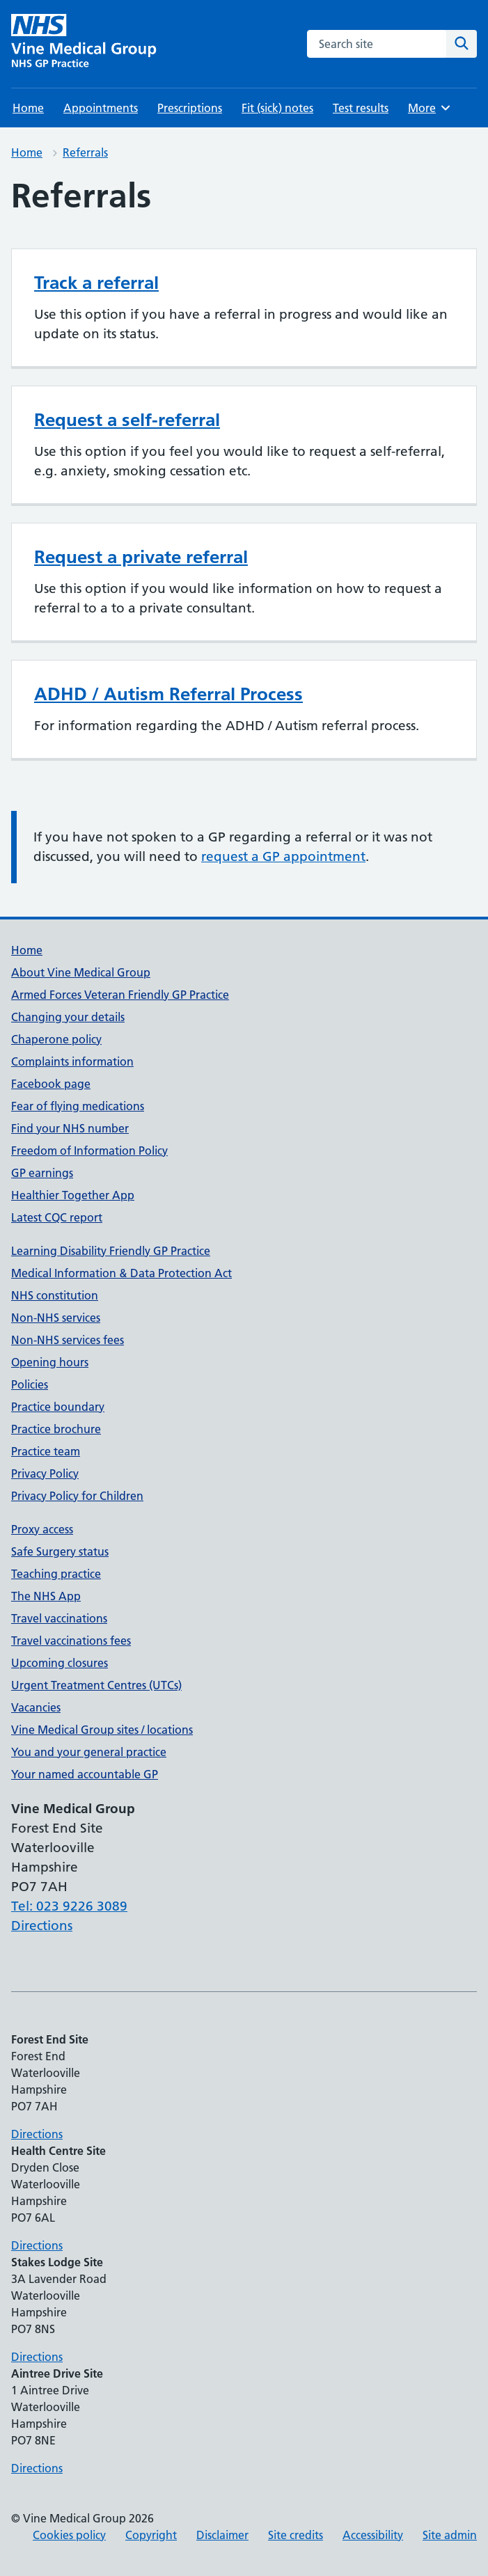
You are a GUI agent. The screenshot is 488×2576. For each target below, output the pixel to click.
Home (28, 108)
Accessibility (373, 2535)
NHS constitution (54, 1295)
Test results (360, 108)
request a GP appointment (283, 856)
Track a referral (96, 282)
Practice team (45, 1451)
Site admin (450, 2535)
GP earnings (42, 1173)
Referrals (85, 152)
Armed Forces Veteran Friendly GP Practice (120, 995)
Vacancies (36, 1707)
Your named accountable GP (84, 1774)
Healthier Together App (72, 1195)
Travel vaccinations (59, 1618)
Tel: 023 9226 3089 (69, 1906)
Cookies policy (69, 2535)
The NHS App (46, 1596)
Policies (29, 1384)
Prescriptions (189, 108)
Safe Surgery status (60, 1551)
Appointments (100, 108)
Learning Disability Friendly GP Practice (110, 1251)
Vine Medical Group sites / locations (102, 1730)
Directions (41, 1926)
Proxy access (42, 1529)
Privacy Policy (45, 1473)
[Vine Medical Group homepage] (86, 44)
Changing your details (68, 1017)
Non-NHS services (55, 1318)
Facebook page (50, 1084)
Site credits (295, 2535)
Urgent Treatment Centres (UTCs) (96, 1685)
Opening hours (49, 1362)
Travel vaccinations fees (71, 1640)
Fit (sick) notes (277, 108)
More (430, 108)
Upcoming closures (59, 1663)
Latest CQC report (56, 1217)
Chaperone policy (56, 1039)
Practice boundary (57, 1407)
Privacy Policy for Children (77, 1496)
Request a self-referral (127, 420)
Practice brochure (56, 1429)
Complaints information (72, 1061)
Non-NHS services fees (67, 1340)
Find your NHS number (70, 1128)
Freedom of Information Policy (89, 1150)
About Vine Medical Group (80, 972)
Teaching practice (56, 1574)
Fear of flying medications (77, 1106)
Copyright (151, 2535)
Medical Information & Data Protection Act (121, 1273)
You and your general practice (88, 1752)
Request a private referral (141, 557)
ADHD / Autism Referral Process (168, 694)
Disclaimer (222, 2535)
